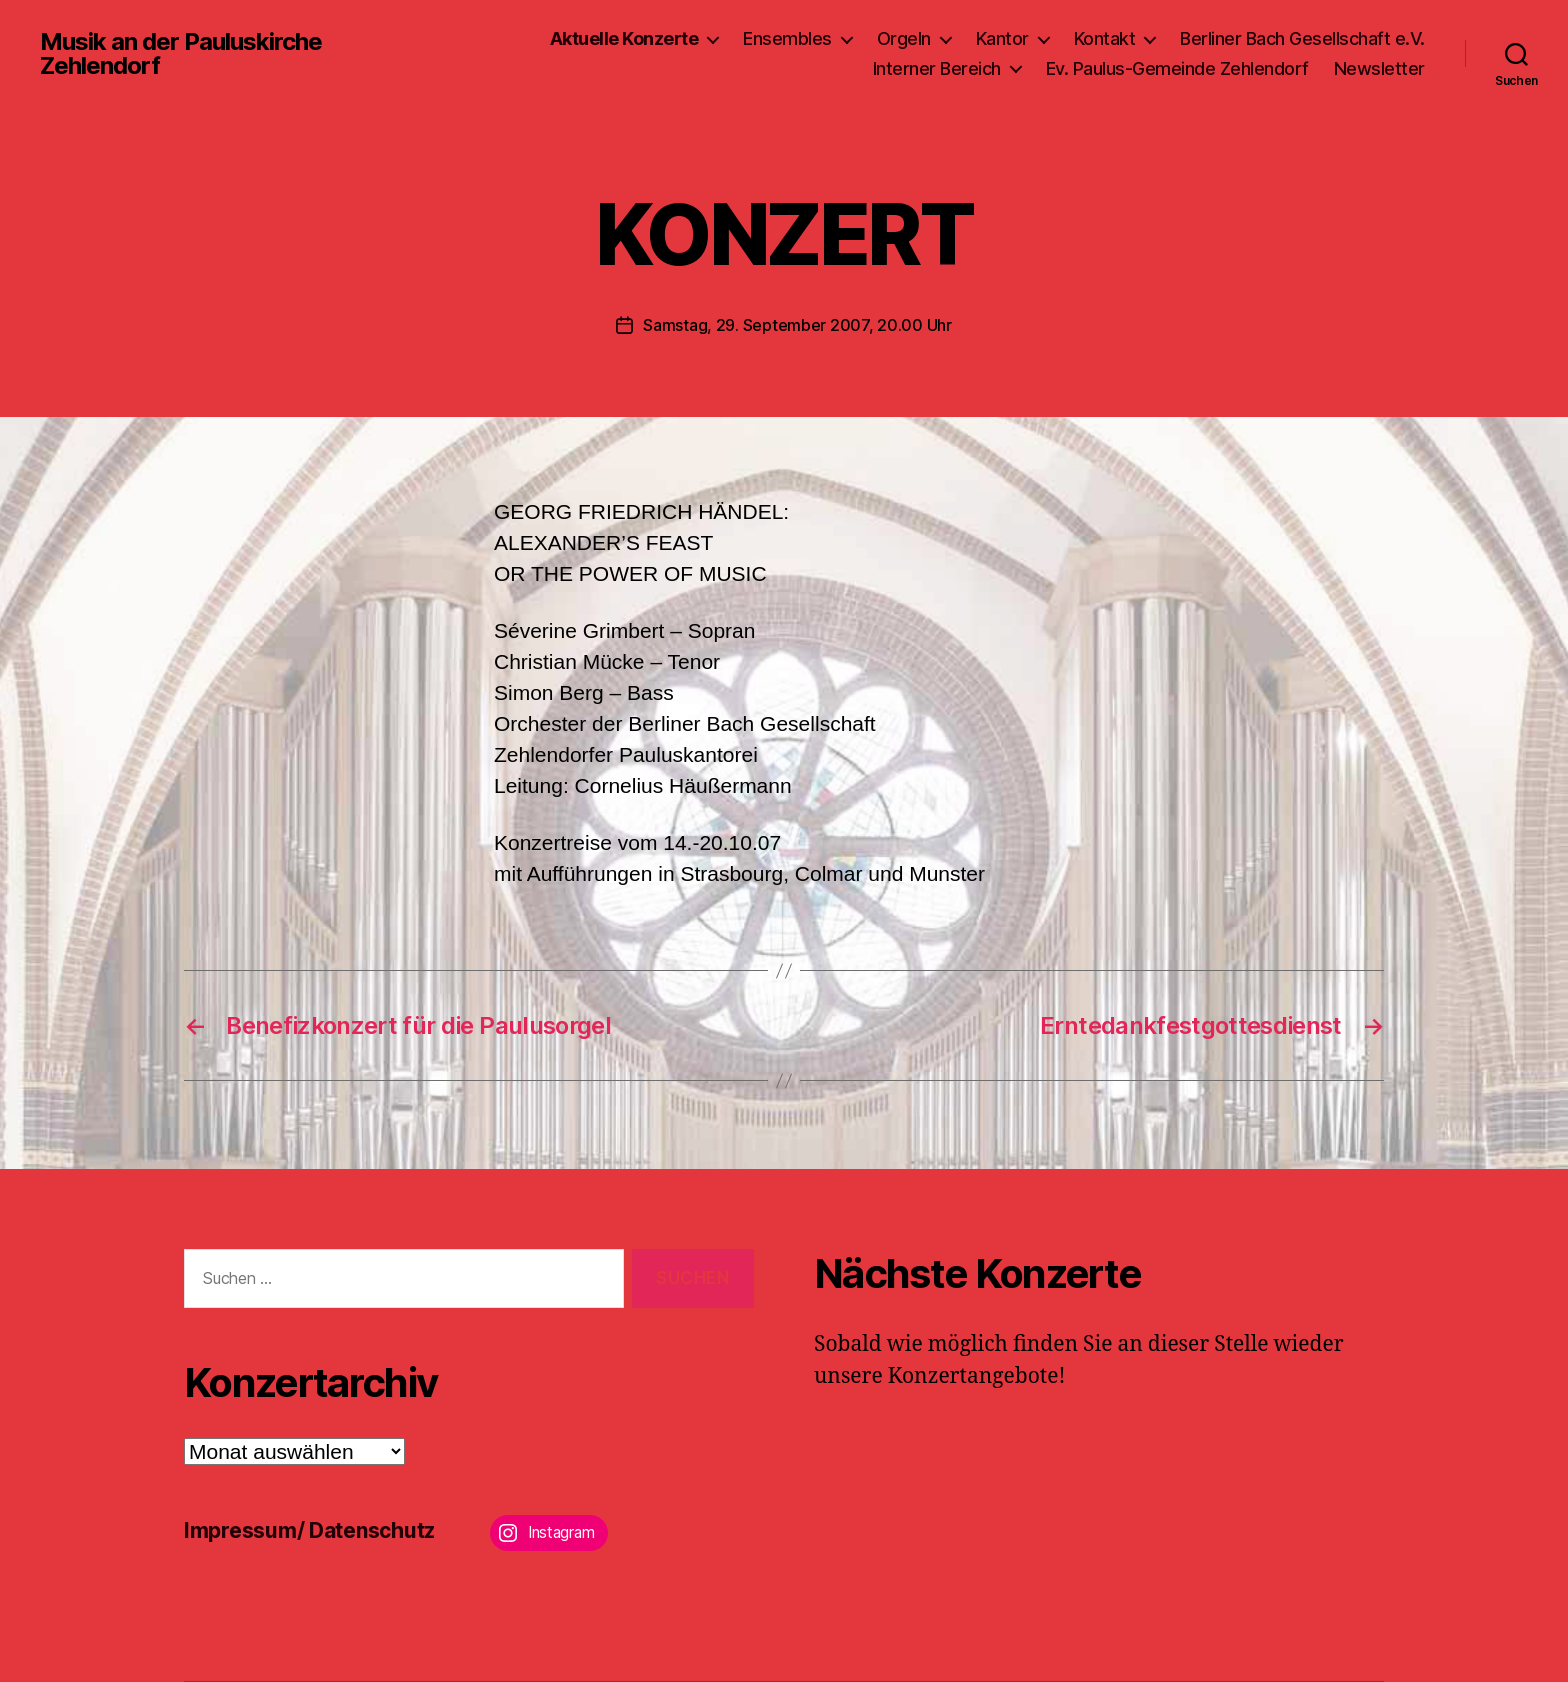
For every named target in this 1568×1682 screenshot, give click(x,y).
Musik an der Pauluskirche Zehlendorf (181, 54)
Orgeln (904, 38)
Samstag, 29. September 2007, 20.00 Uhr (797, 325)
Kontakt (1105, 38)
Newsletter (1379, 68)
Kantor (1002, 38)
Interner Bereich (937, 68)
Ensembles (787, 38)
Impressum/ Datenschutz (309, 1530)
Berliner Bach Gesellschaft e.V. (1302, 38)
